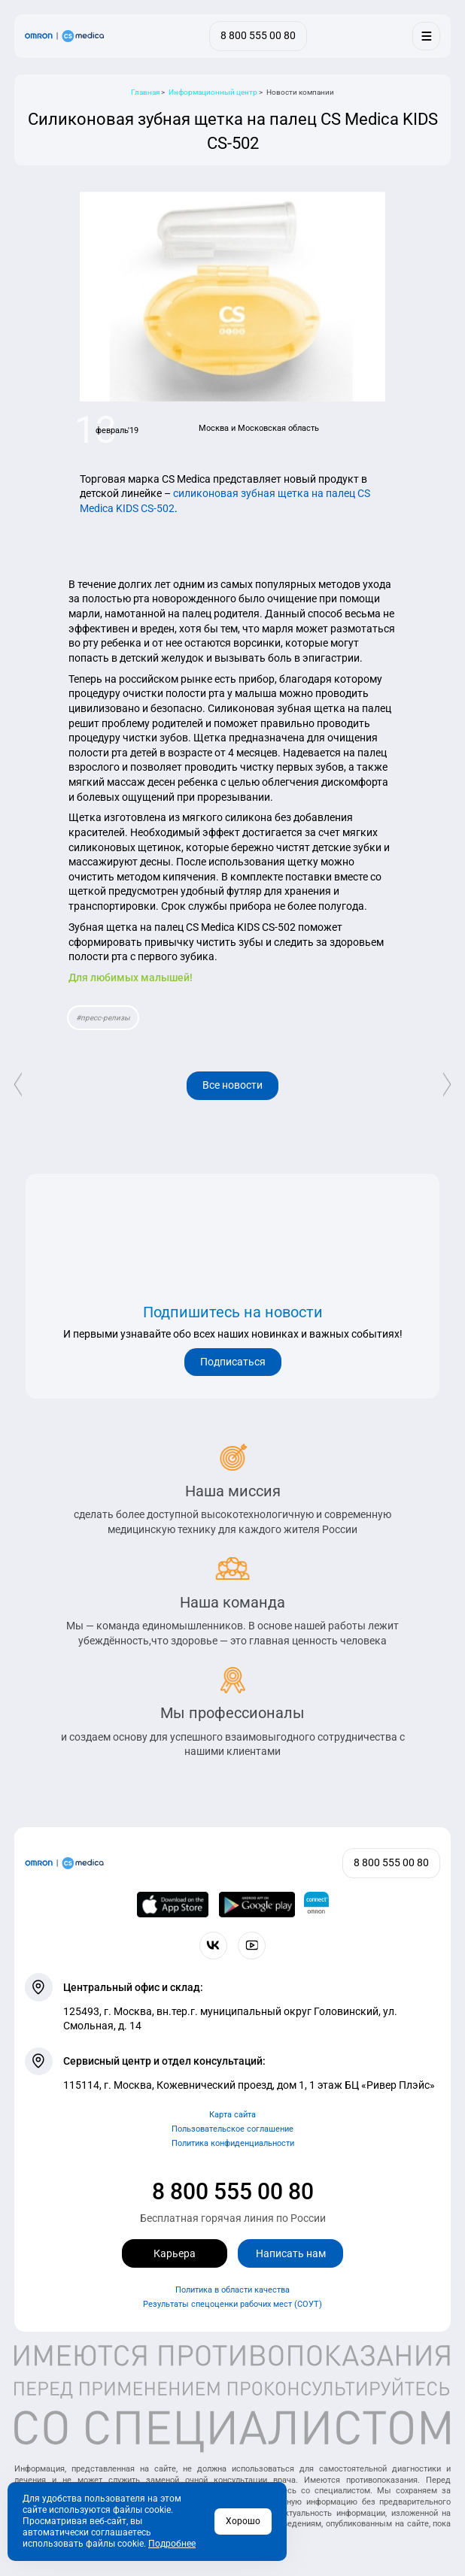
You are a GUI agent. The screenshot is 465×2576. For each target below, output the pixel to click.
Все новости (232, 1085)
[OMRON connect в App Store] (173, 1904)
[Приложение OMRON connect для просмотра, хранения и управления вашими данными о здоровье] (317, 1904)
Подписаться (233, 1362)
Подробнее (172, 2543)
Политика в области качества (232, 2290)
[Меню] (426, 36)
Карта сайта (232, 2115)
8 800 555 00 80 (233, 2191)
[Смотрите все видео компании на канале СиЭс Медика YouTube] (252, 1945)
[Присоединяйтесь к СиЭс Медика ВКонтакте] (213, 1945)
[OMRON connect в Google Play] (257, 1904)
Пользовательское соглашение (232, 2129)
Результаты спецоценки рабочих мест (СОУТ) (232, 2304)
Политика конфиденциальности (233, 2143)
